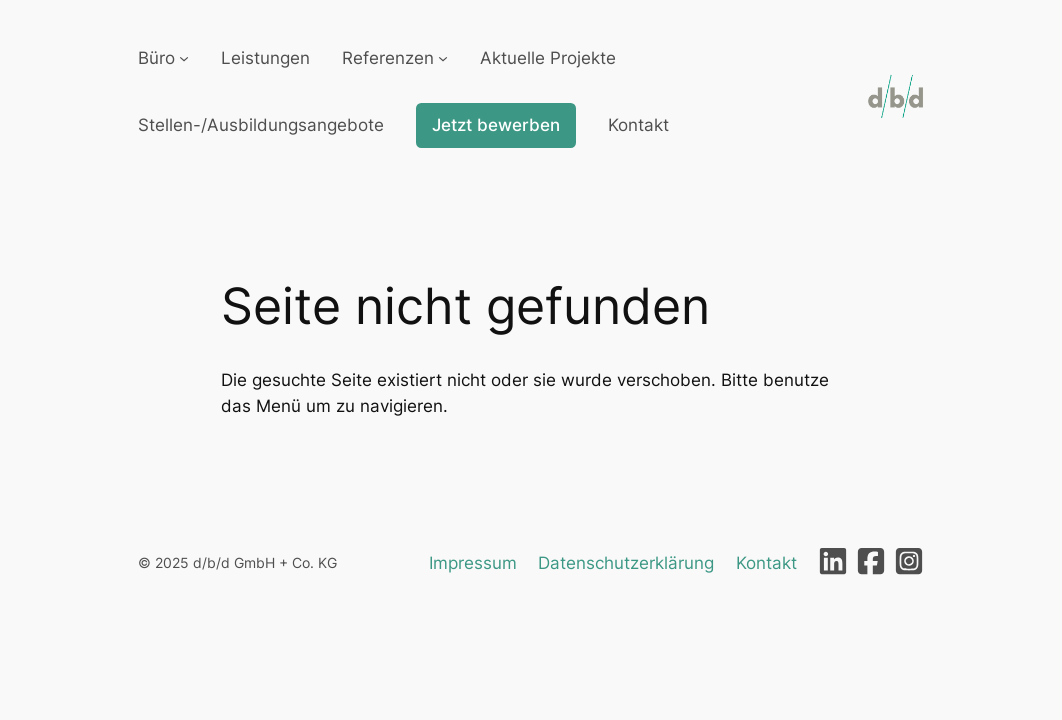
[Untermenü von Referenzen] (443, 58)
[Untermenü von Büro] (184, 58)
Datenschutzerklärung (626, 563)
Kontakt (766, 563)
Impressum (473, 563)
